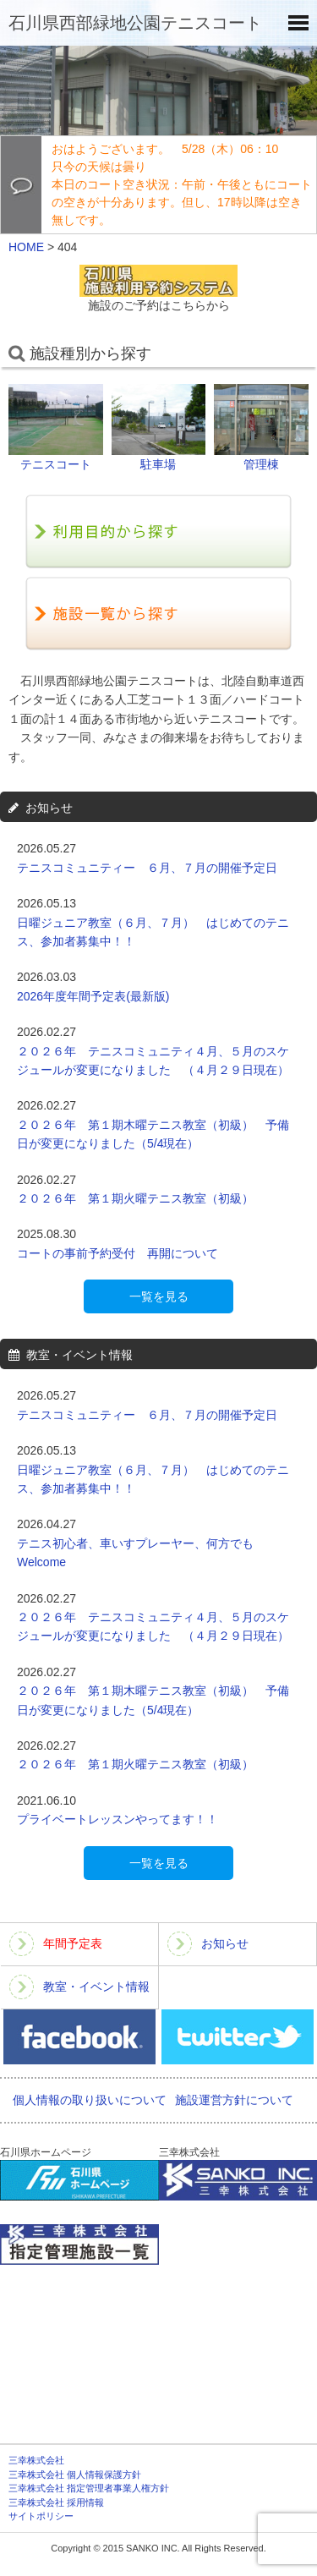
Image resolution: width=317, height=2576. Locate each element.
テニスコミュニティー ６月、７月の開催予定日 (147, 867)
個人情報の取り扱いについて (90, 2100)
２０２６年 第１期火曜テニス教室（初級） (147, 1198)
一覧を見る (159, 1296)
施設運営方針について (234, 2100)
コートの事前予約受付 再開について (117, 1253)
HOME (26, 247)
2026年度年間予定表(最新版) (93, 996)
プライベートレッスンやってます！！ (117, 1819)
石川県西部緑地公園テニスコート (135, 23)
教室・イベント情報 (96, 1986)
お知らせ (225, 1943)
